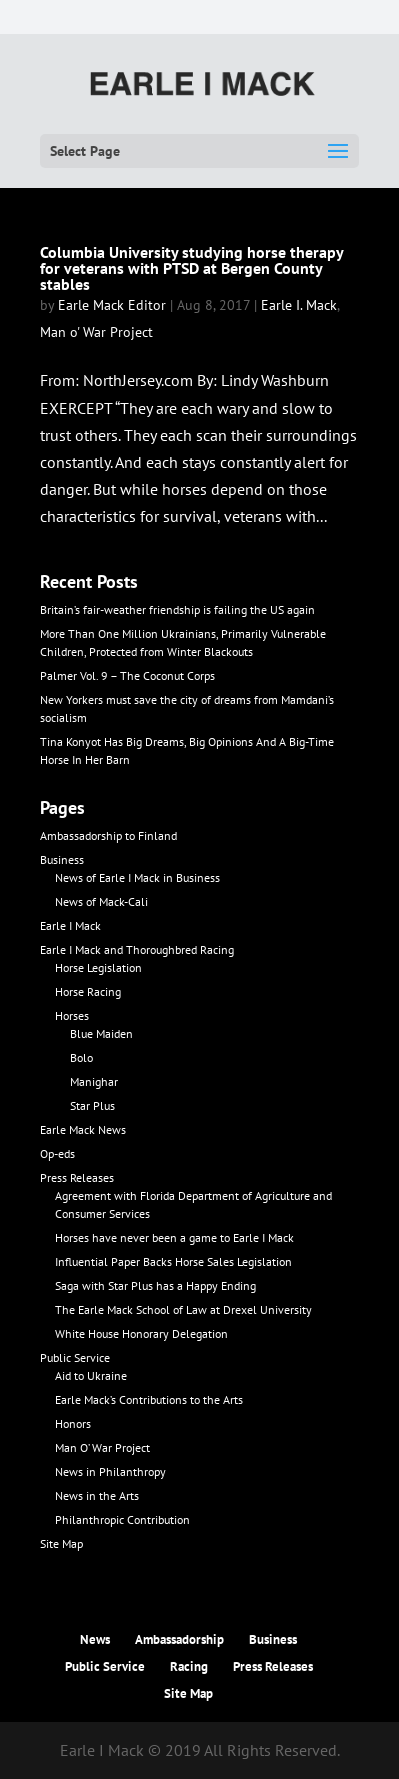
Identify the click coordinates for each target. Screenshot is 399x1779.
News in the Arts (97, 1495)
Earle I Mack (70, 925)
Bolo (81, 1057)
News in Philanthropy (110, 1471)
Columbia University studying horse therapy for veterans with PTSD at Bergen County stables (191, 268)
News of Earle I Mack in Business (137, 877)
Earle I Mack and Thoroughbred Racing (137, 949)
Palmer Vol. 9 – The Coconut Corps (127, 675)
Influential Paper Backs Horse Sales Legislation (173, 1261)
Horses (72, 1015)
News (95, 1639)
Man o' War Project (96, 332)
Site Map (61, 1543)
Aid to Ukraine (91, 1375)
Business (62, 859)
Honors (73, 1423)
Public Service (75, 1357)
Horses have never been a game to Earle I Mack (174, 1237)
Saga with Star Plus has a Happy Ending (155, 1285)
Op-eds (57, 1153)
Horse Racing (88, 991)
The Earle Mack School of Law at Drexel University (183, 1309)
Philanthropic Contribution (122, 1519)
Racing (189, 1666)
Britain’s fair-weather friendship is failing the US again (177, 609)
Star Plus (92, 1105)
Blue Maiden (101, 1033)
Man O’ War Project (102, 1447)
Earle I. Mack (299, 305)
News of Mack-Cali (101, 901)
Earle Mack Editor (112, 305)
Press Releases (77, 1177)
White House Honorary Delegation (141, 1333)
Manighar (94, 1081)
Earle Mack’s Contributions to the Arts (149, 1399)
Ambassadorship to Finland (108, 835)
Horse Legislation (98, 967)
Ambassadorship (179, 1639)
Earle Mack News (83, 1129)
